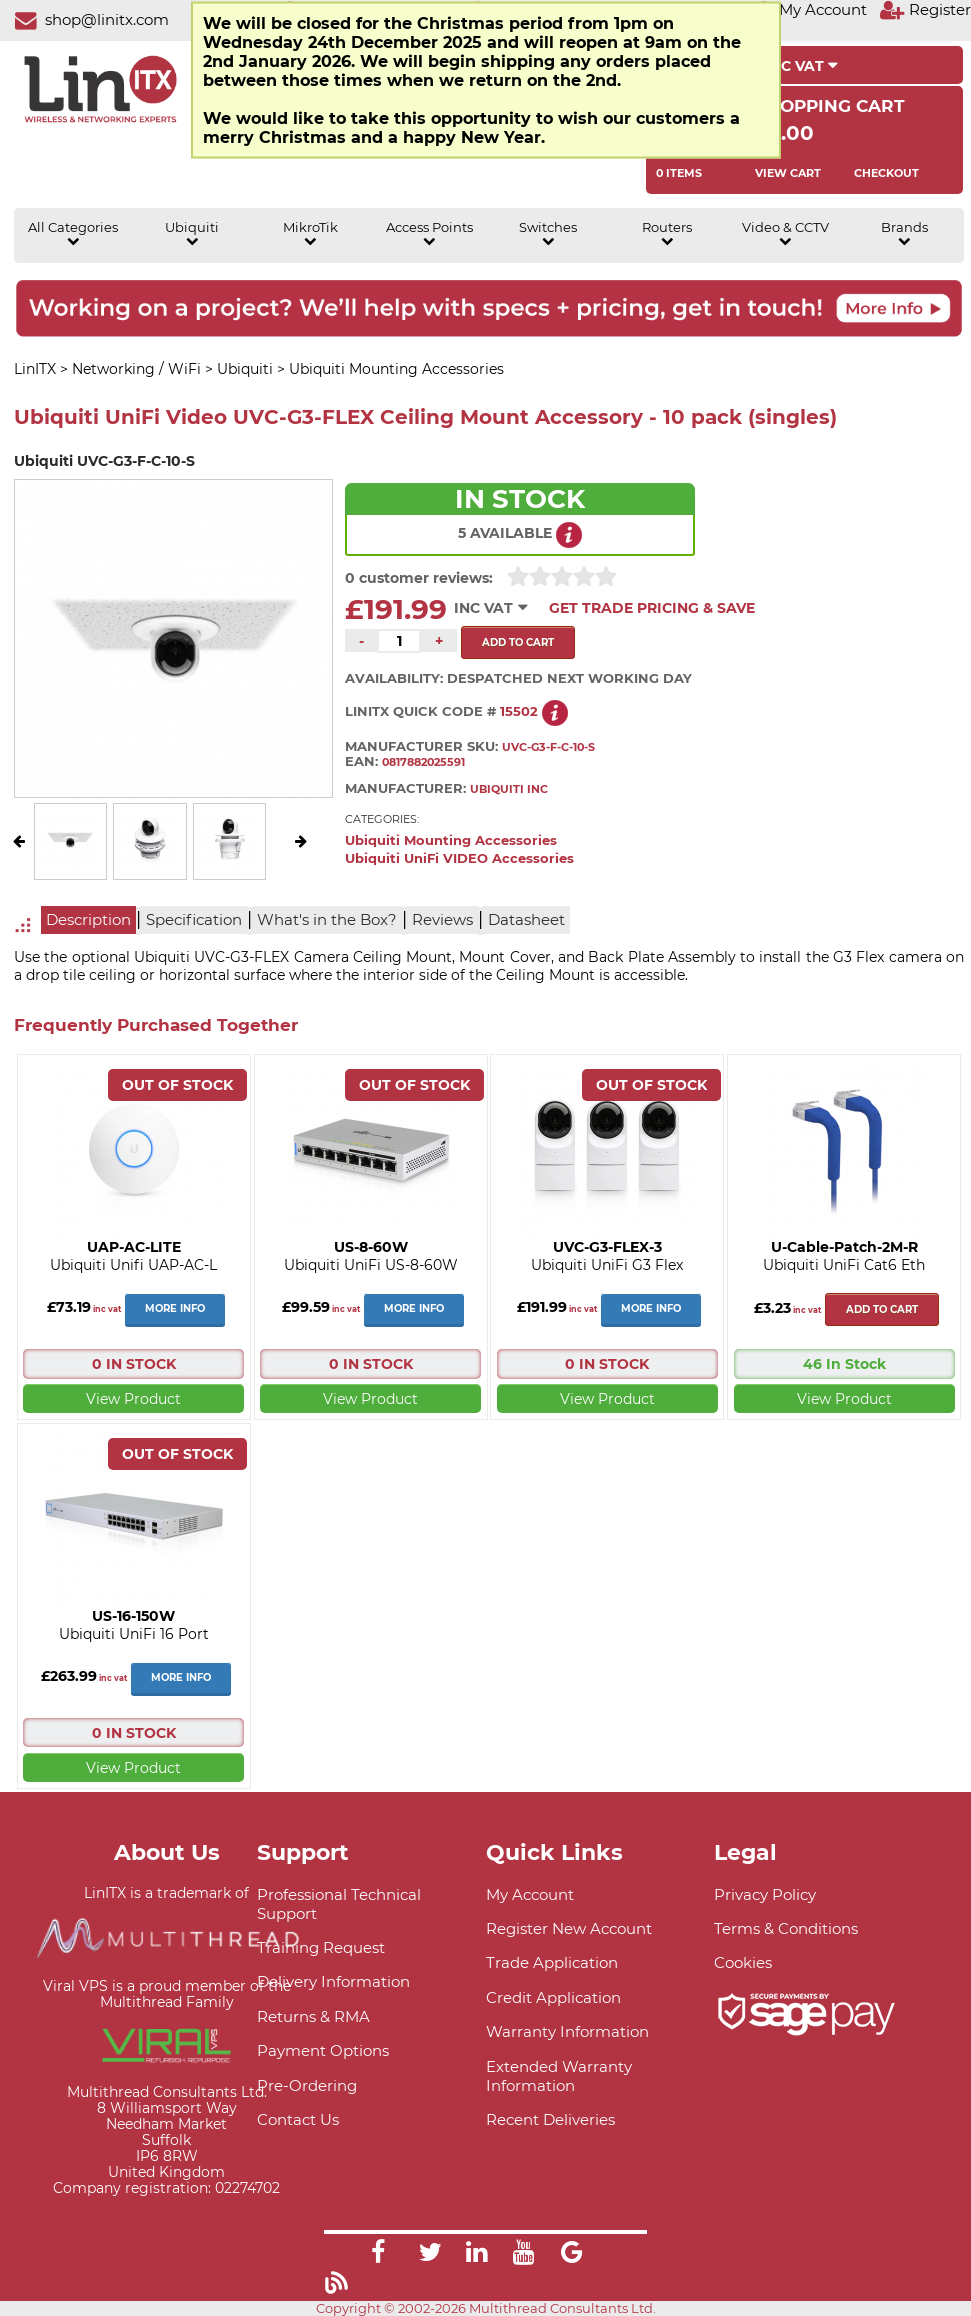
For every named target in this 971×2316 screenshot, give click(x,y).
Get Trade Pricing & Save (652, 608)
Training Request (321, 1947)
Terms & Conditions (786, 1928)
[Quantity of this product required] (399, 641)
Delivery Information (333, 1981)
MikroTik (310, 234)
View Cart (788, 173)
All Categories (73, 234)
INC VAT (801, 66)
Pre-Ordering (307, 2085)
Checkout (886, 173)
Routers (667, 234)
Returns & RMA (313, 2016)
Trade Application (552, 1962)
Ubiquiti (192, 234)
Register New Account (569, 1928)
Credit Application (553, 1997)
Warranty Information (567, 2031)
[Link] (378, 2255)
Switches (548, 234)
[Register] (925, 9)
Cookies (743, 1962)
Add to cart (882, 1309)
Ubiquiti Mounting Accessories (451, 840)
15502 (519, 711)
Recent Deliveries (550, 2119)
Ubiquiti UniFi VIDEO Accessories (459, 858)
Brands (904, 234)
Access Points (429, 234)
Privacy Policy (765, 1894)
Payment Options (323, 2050)
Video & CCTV (785, 234)
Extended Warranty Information (559, 2076)
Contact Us (298, 2119)
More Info (175, 1308)
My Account (530, 1894)
